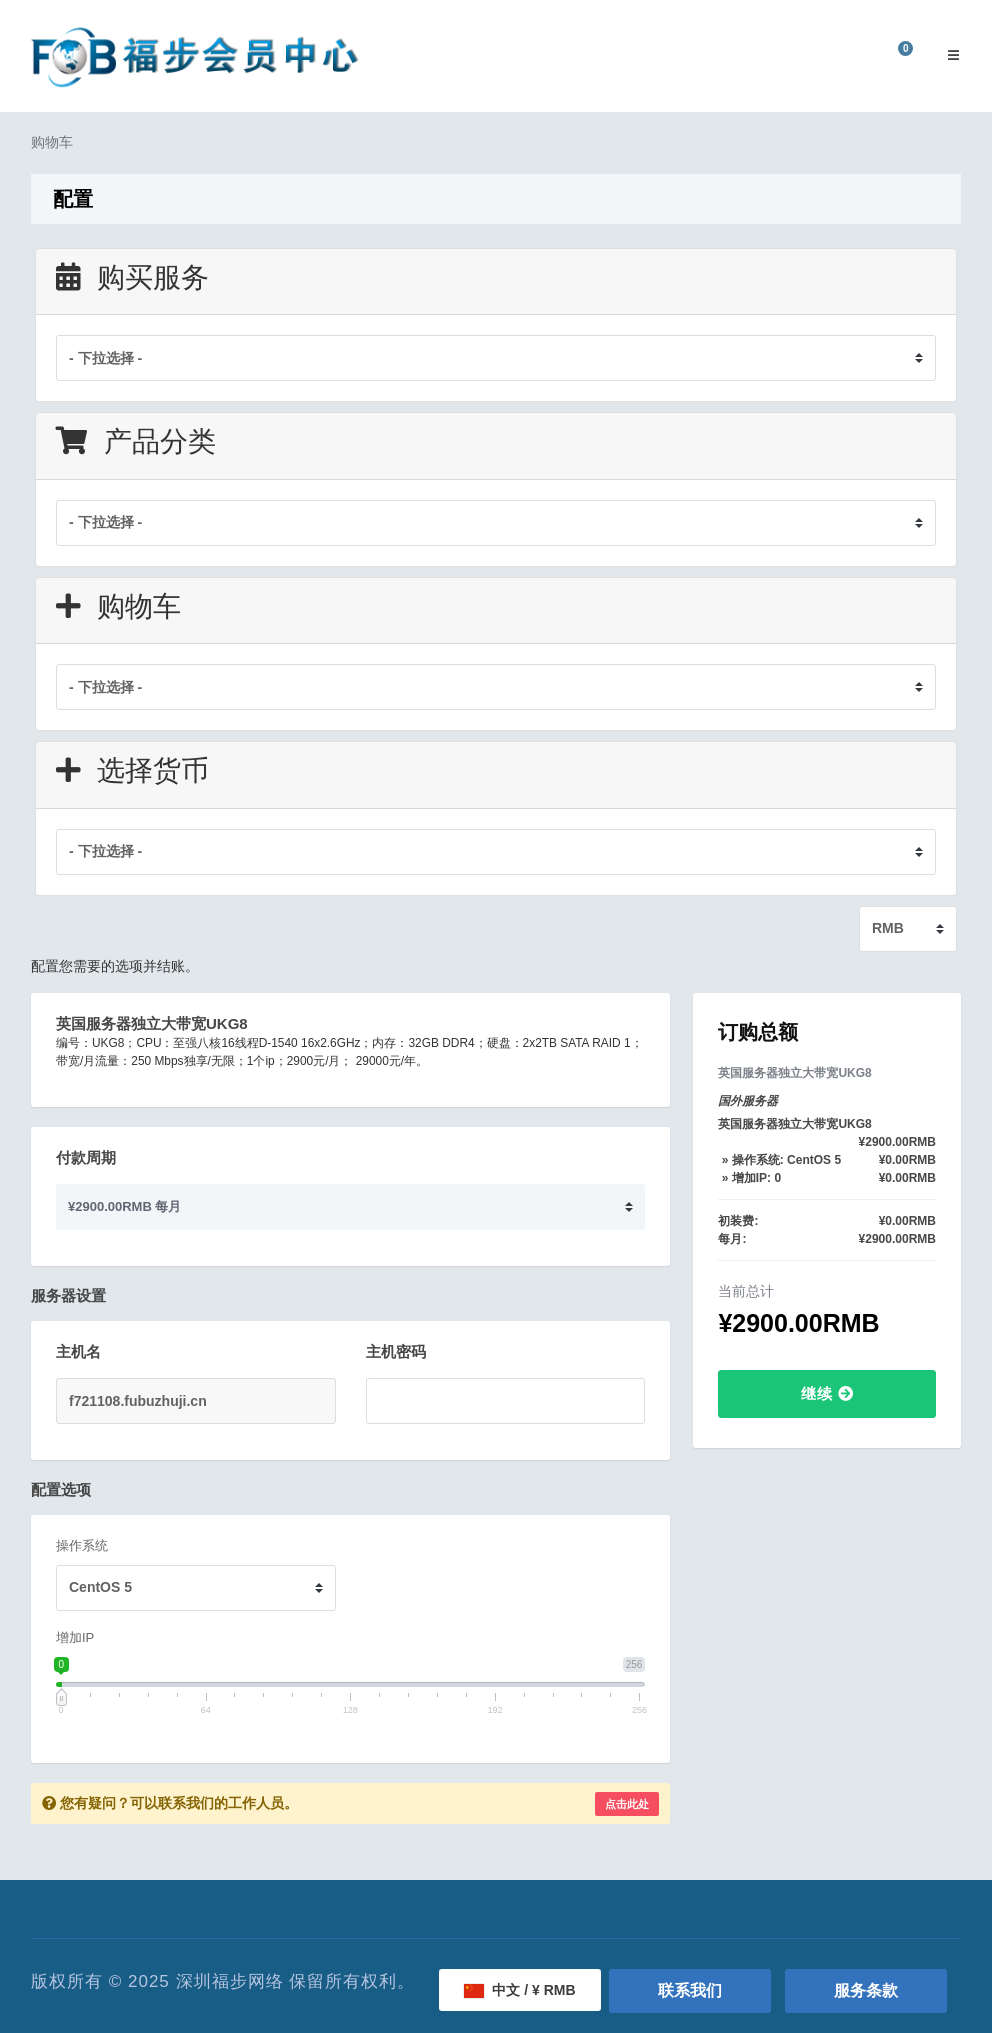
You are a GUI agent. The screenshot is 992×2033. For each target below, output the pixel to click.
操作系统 (82, 1545)
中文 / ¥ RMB (519, 1990)
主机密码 (396, 1351)
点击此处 (627, 1804)
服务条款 (866, 1990)
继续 (827, 1393)
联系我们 (690, 1990)
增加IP (75, 1637)
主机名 (78, 1351)
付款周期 (86, 1157)
